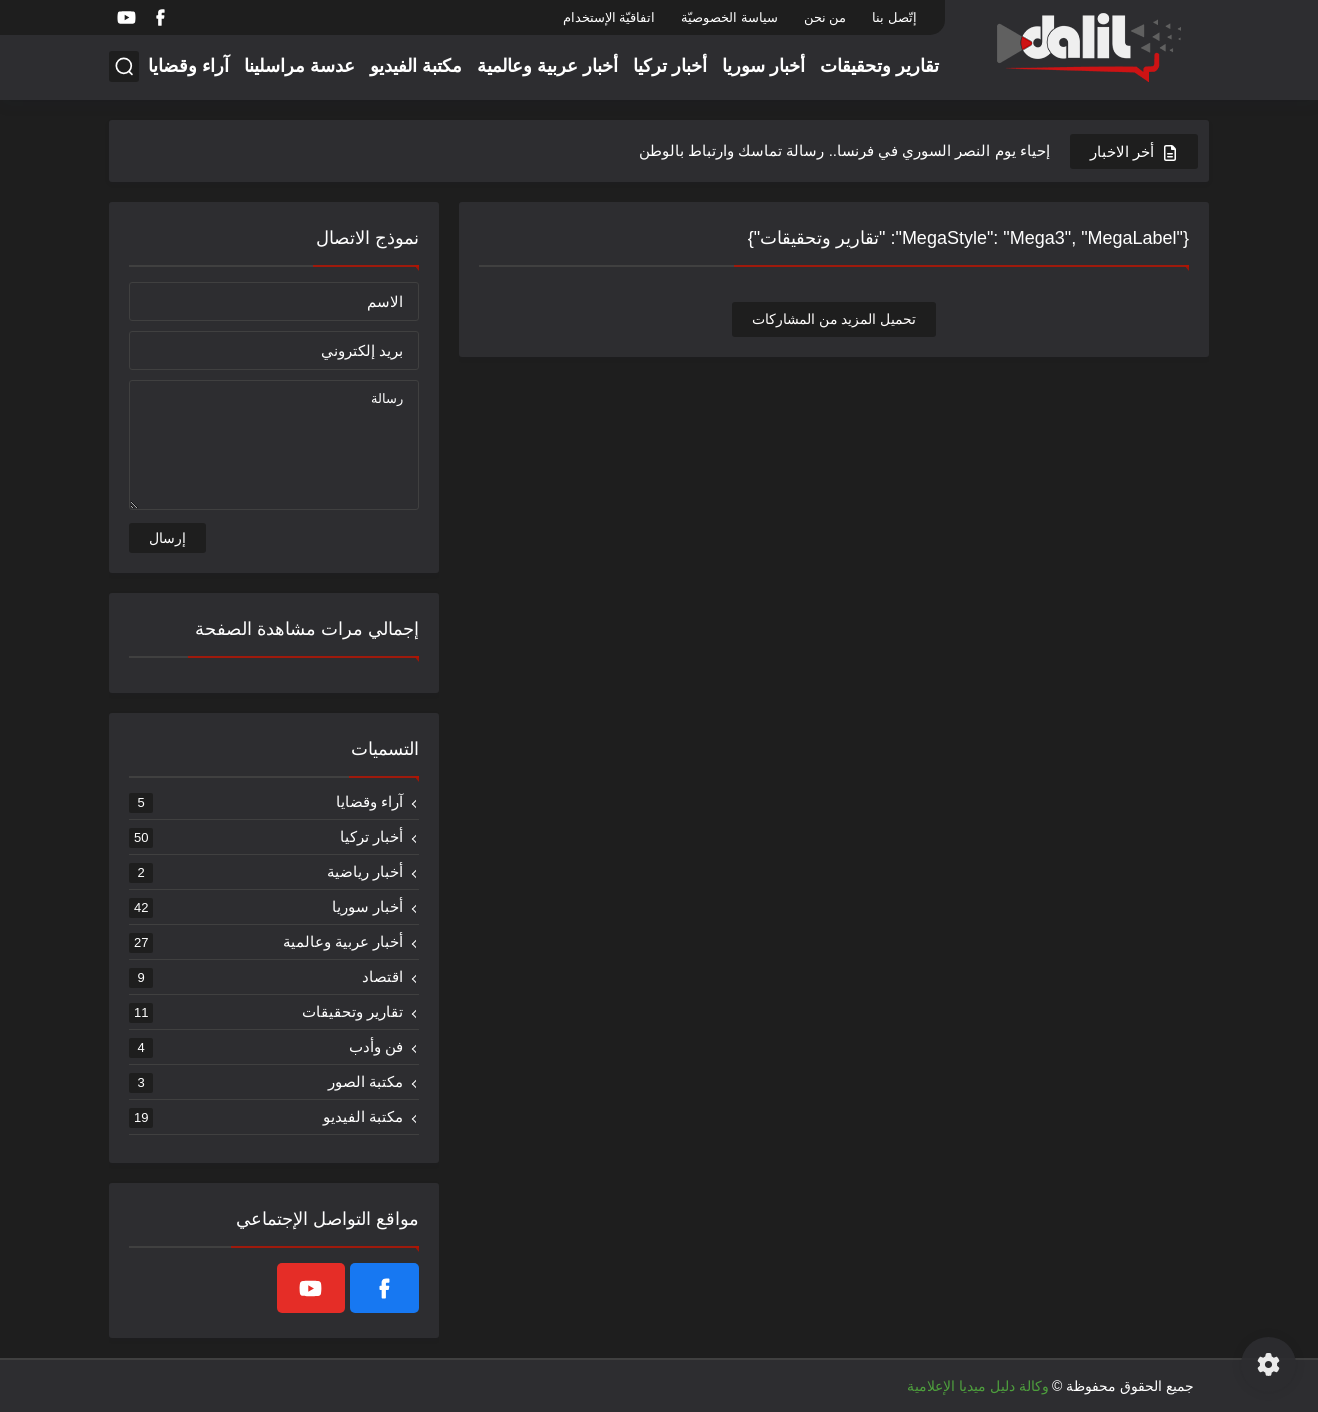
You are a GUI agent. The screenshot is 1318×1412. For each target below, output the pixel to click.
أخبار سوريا (763, 66)
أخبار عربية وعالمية (547, 66)
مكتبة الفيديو (416, 66)
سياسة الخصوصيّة (729, 17)
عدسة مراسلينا (299, 66)
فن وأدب (266, 1047)
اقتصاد (266, 977)
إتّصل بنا (894, 17)
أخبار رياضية (266, 872)
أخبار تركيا (670, 66)
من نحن (825, 17)
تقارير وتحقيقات (879, 66)
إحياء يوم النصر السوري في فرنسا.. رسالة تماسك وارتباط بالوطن (844, 150)
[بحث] (124, 66)
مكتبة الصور (266, 1082)
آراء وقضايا (188, 66)
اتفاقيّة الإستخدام (609, 17)
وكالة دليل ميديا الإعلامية (978, 1386)
